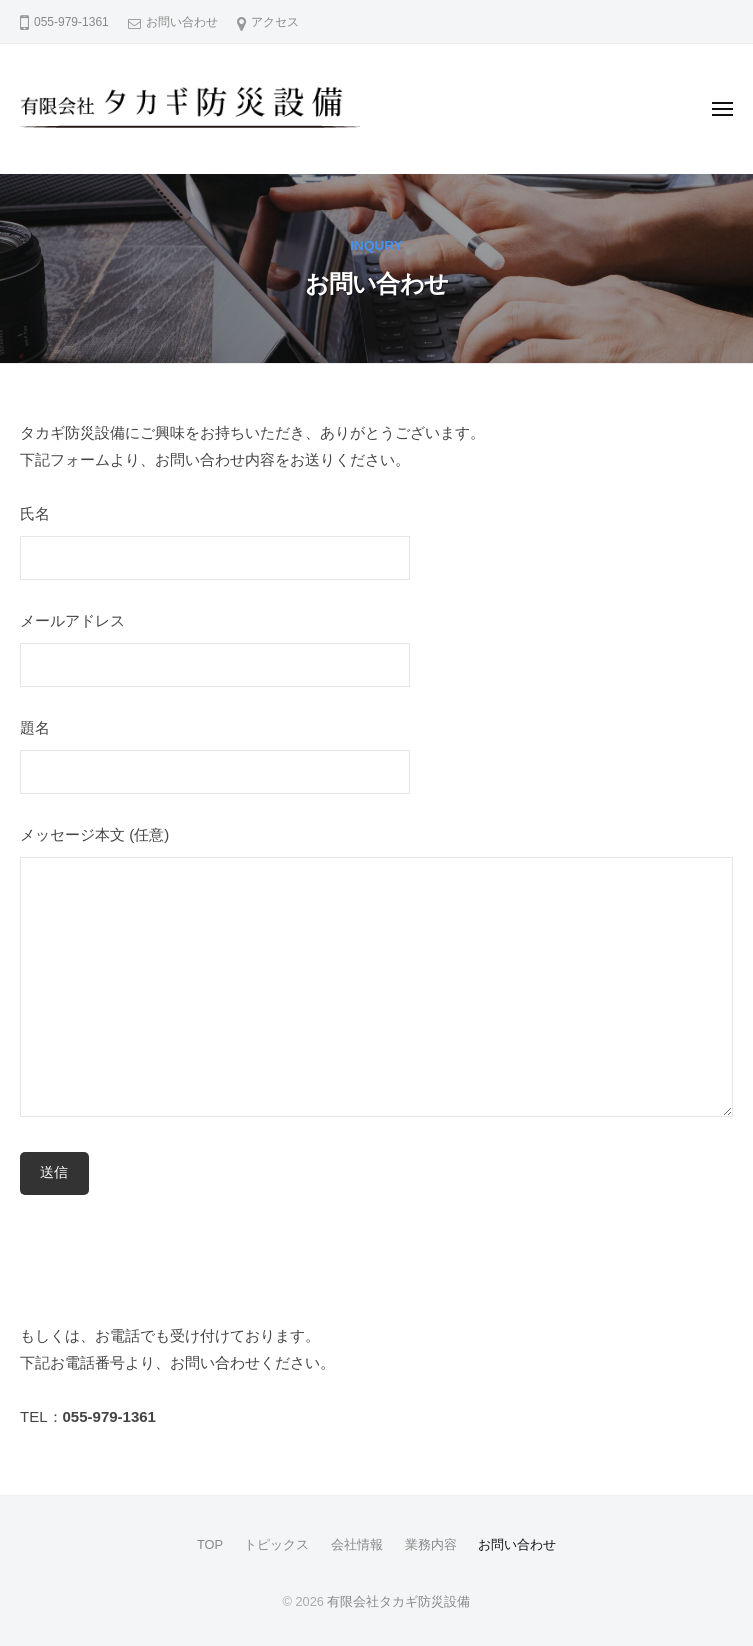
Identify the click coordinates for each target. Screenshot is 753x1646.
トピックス (276, 1544)
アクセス (275, 22)
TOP (210, 1544)
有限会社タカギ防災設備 (398, 1601)
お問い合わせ (182, 22)
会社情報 (357, 1544)
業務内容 (431, 1544)
